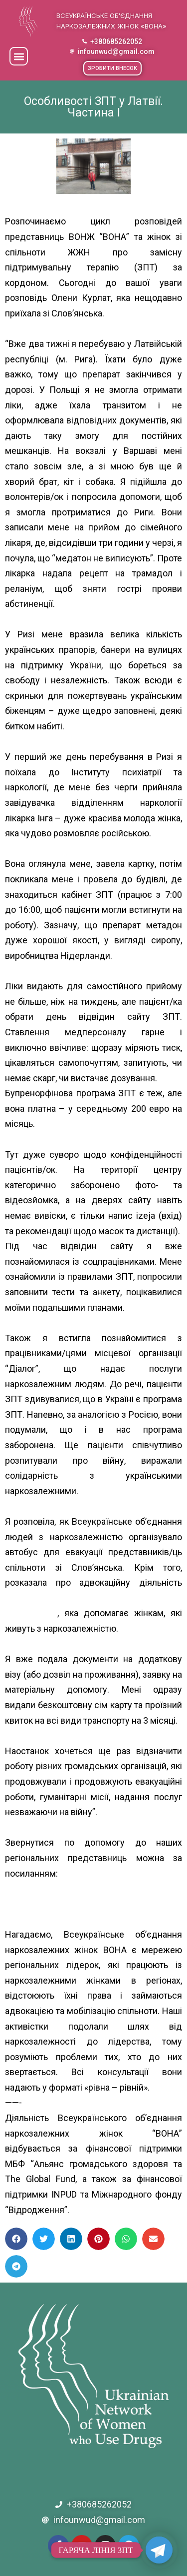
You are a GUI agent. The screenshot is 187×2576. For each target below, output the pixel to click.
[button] (18, 56)
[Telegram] (159, 2550)
